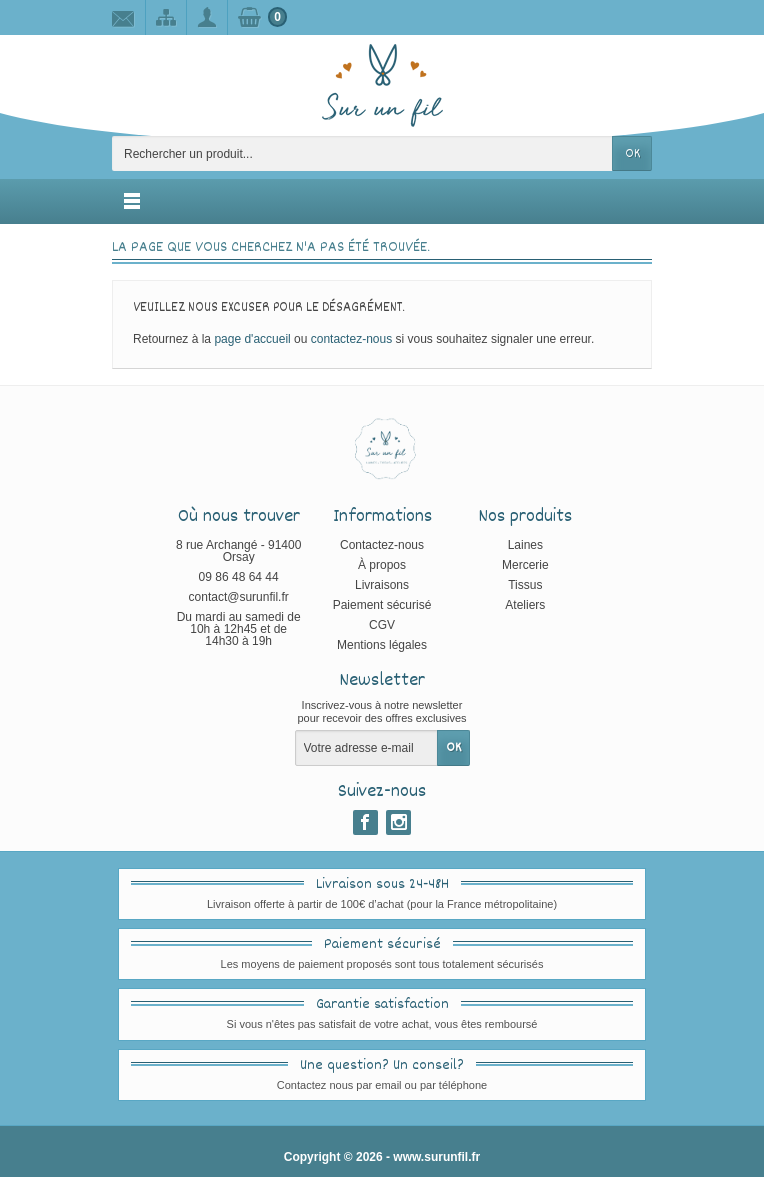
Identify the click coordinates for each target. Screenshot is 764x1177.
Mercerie (525, 565)
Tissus (525, 585)
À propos (382, 565)
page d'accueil (252, 339)
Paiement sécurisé (382, 605)
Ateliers (525, 605)
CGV (382, 625)
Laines (525, 545)
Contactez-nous (382, 545)
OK (632, 154)
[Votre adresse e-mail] (366, 748)
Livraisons (382, 585)
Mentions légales (382, 645)
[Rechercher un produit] (362, 153)
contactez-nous (351, 339)
